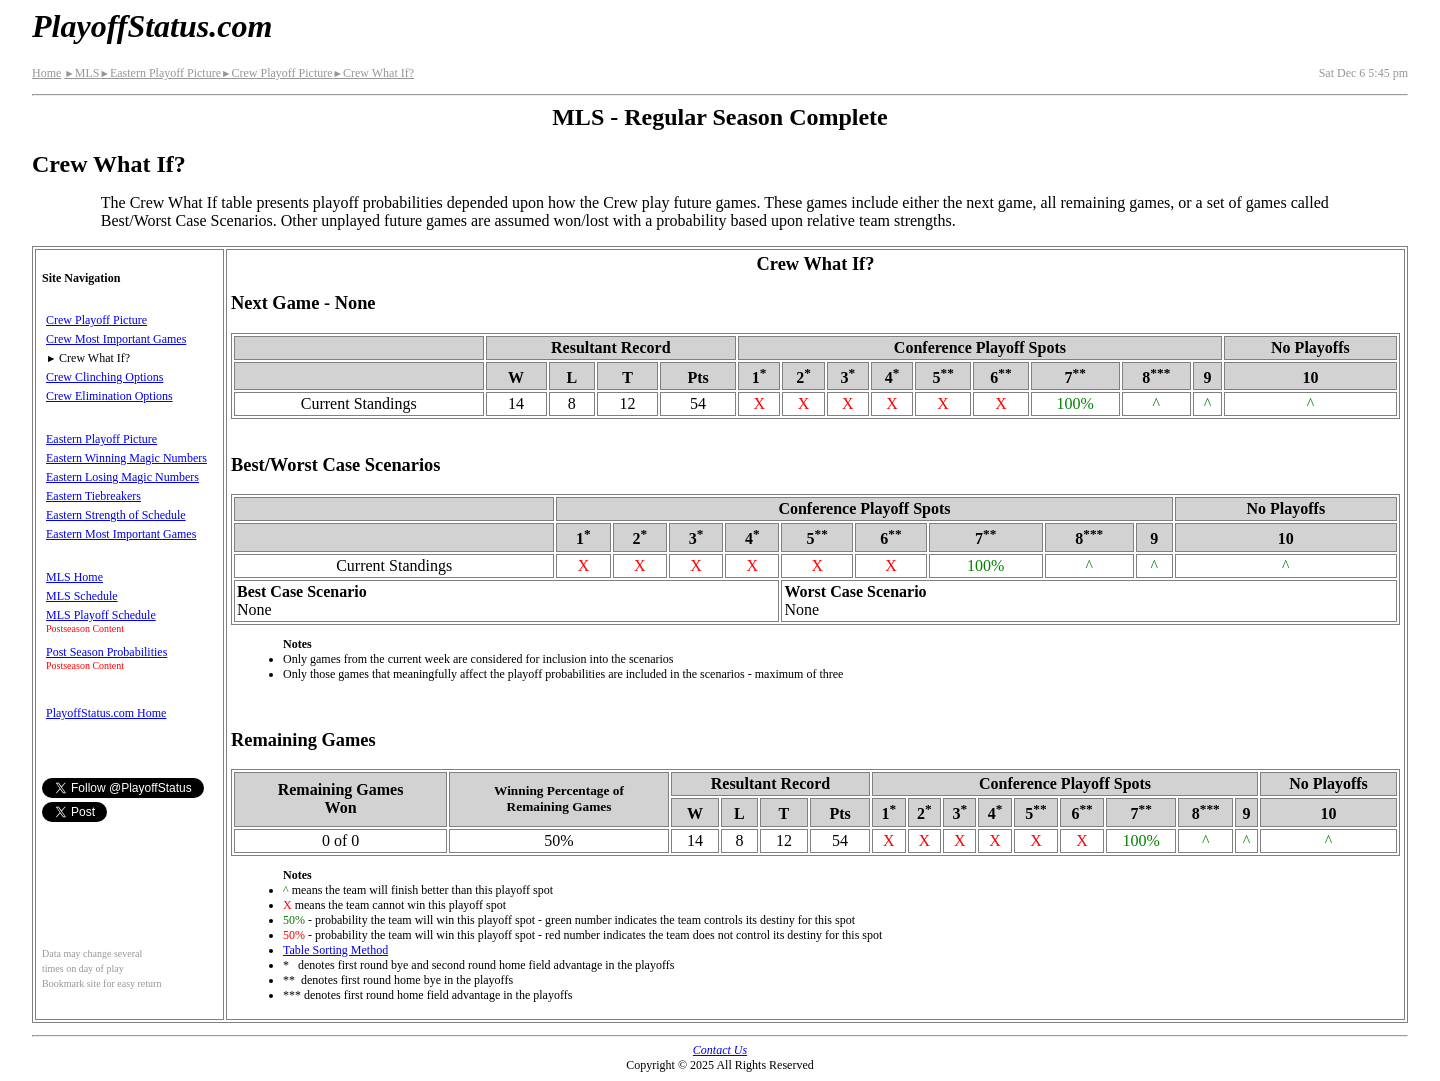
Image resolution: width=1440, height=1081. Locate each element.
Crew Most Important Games (116, 339)
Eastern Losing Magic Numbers (122, 477)
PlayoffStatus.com (152, 26)
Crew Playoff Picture (277, 73)
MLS (81, 73)
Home (46, 73)
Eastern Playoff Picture (160, 73)
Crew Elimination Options (109, 396)
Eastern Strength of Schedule (116, 515)
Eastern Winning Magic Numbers (126, 458)
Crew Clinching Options (104, 377)
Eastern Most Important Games (121, 534)
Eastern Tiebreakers (93, 496)
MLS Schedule (82, 596)
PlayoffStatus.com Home (106, 713)
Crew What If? (374, 73)
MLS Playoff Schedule (101, 615)
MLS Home (74, 577)
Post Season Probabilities (106, 652)
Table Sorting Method (335, 950)
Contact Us (720, 1050)
